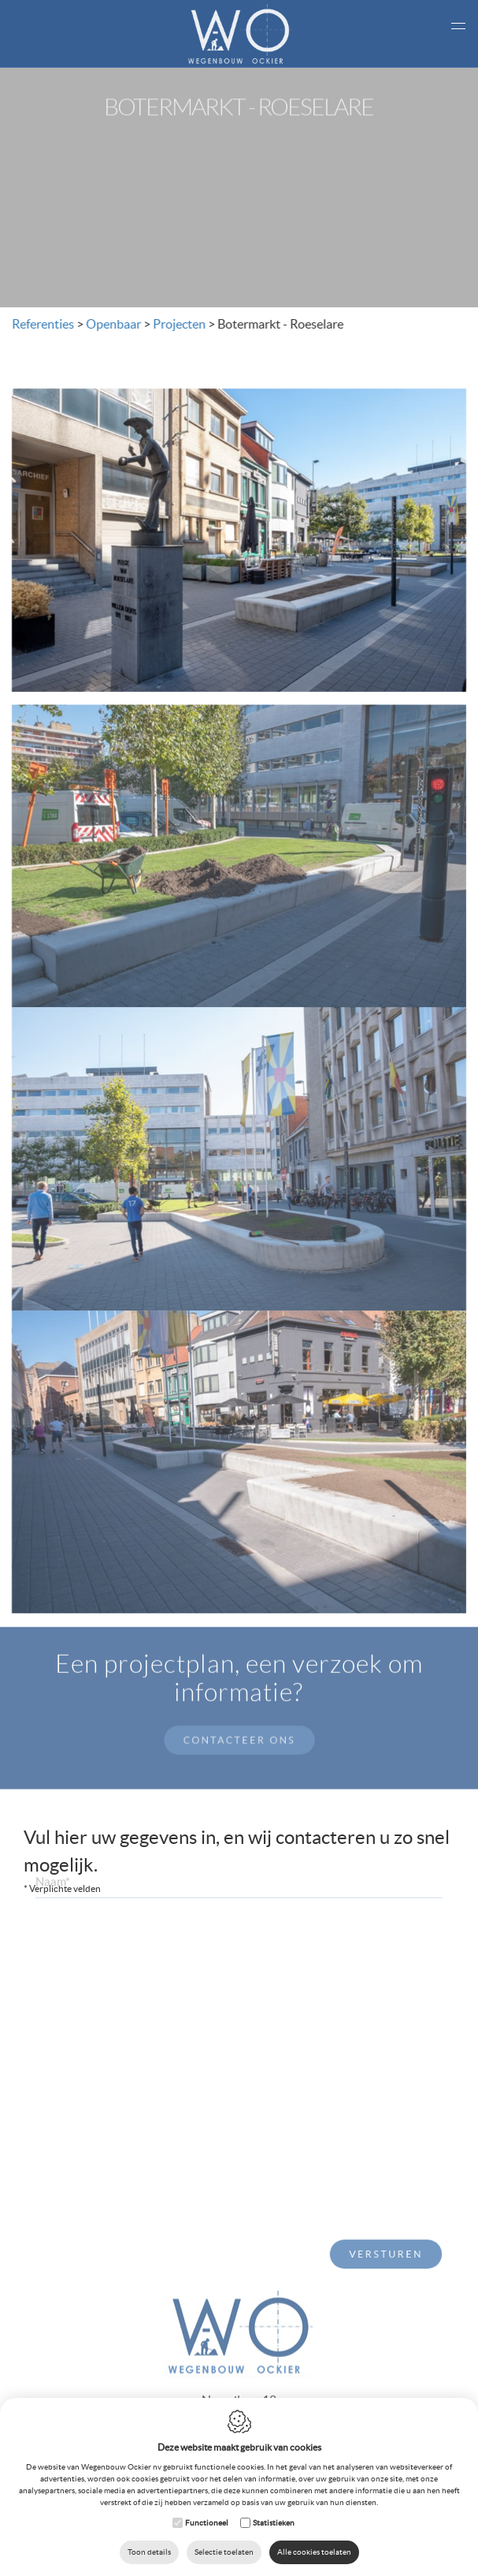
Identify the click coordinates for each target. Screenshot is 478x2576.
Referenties (40, 324)
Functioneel (206, 2522)
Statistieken (274, 2522)
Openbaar (111, 324)
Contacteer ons (238, 1723)
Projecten (176, 324)
